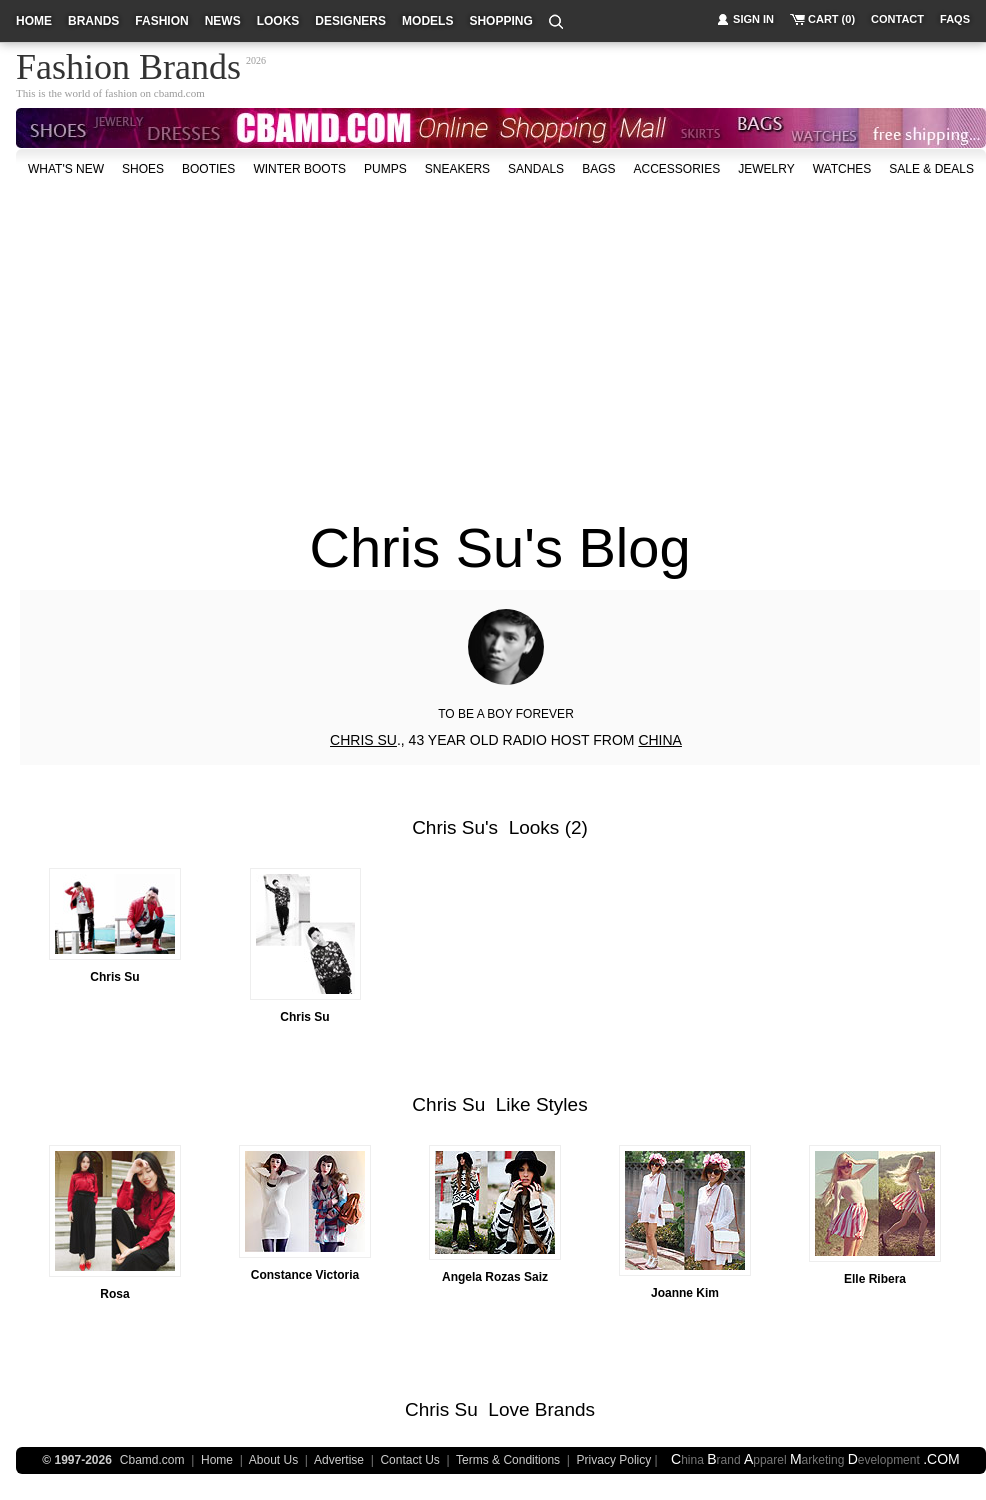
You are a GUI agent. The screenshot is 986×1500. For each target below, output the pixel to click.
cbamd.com (179, 93)
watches (842, 169)
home (34, 21)
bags (598, 169)
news (223, 21)
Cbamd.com (152, 1460)
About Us (273, 1460)
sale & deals (931, 169)
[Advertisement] (486, 339)
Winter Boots (299, 169)
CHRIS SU (363, 740)
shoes (143, 169)
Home (217, 1460)
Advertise (339, 1460)
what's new (66, 169)
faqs (955, 19)
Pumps (385, 169)
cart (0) (831, 19)
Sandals (536, 169)
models (427, 21)
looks (278, 21)
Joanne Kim (685, 1293)
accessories (676, 169)
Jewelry (766, 169)
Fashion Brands (128, 64)
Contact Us (409, 1460)
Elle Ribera (875, 1279)
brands (93, 21)
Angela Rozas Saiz (495, 1277)
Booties (208, 169)
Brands (565, 1409)
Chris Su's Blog (499, 547)
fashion (161, 21)
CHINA (660, 740)
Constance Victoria (305, 1275)
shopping (500, 21)
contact (897, 19)
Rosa (114, 1294)
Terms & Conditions (508, 1460)
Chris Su (448, 827)
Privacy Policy (614, 1460)
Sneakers (457, 169)
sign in (753, 19)
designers (350, 21)
